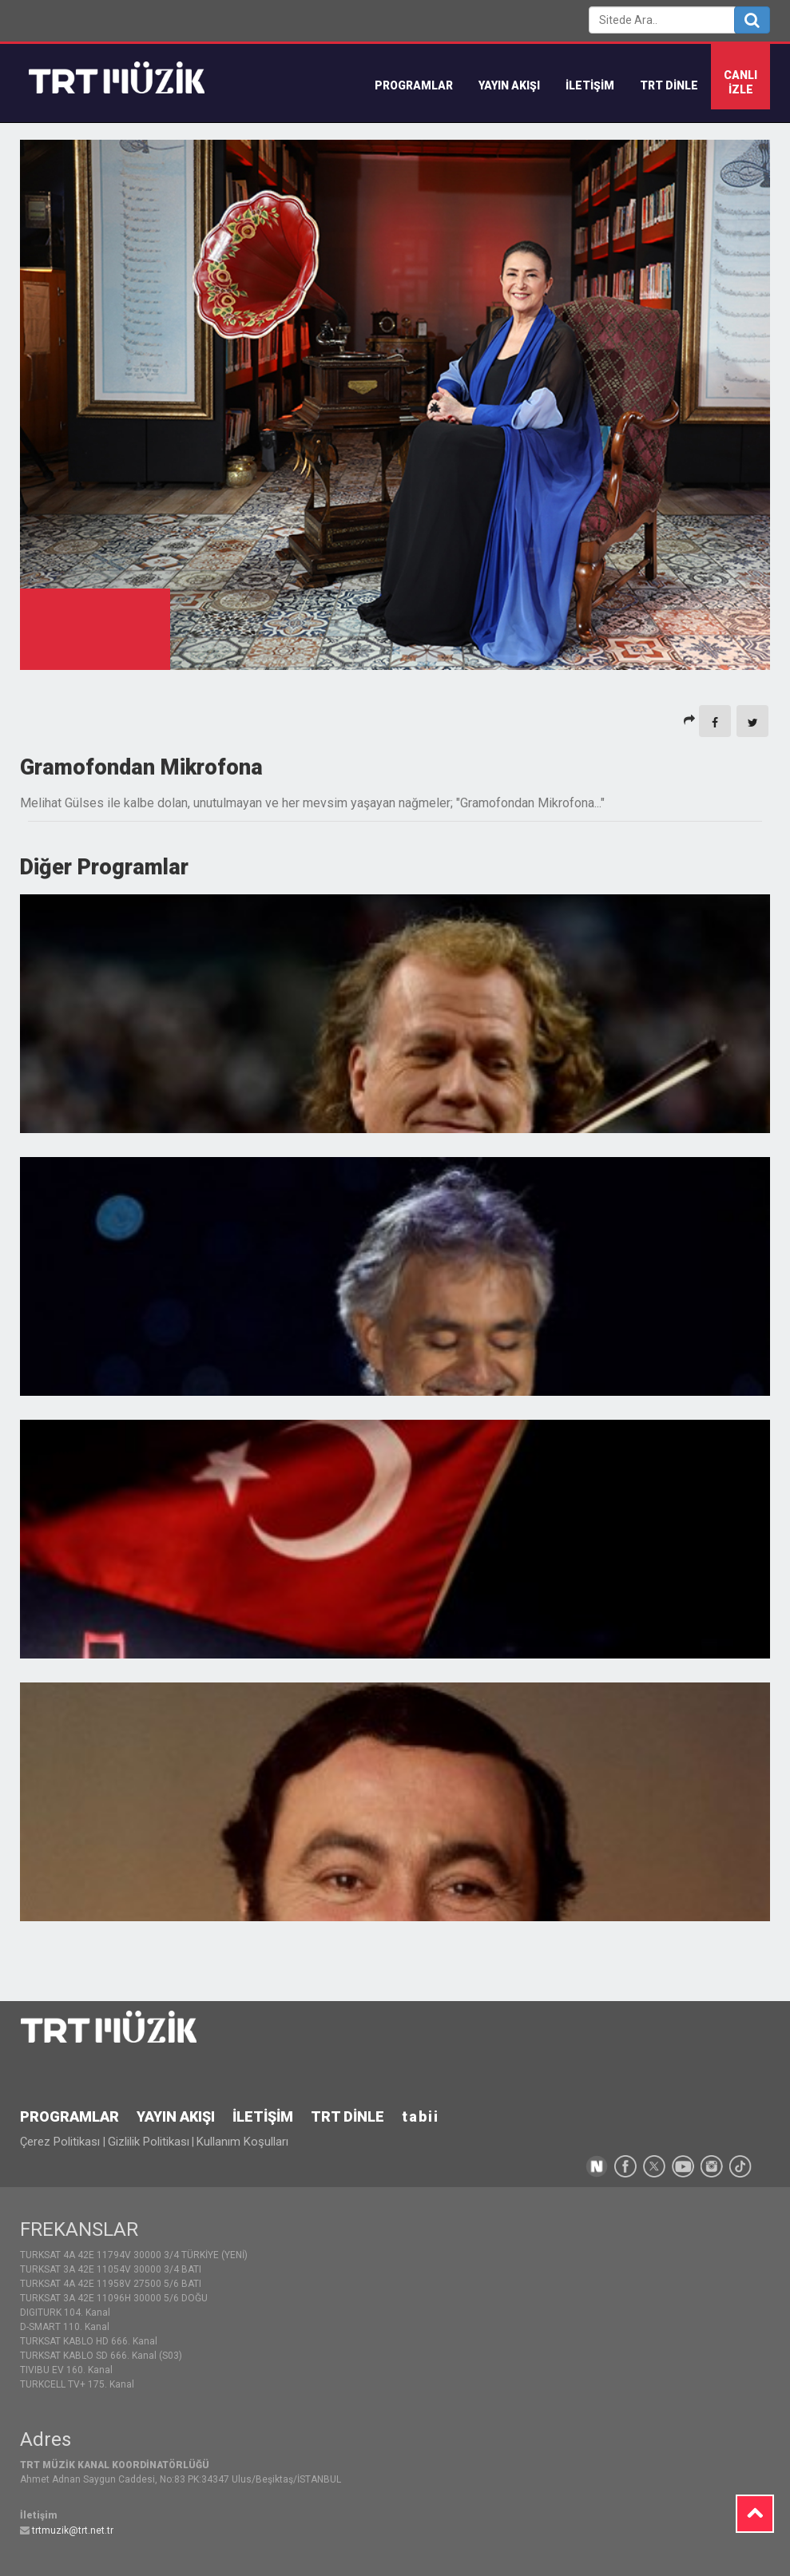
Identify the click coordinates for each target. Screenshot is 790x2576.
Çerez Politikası (61, 2141)
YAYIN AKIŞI (509, 85)
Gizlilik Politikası (148, 2141)
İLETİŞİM (590, 85)
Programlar (414, 85)
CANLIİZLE (740, 82)
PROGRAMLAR (69, 2116)
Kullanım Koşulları (242, 2141)
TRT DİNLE (669, 85)
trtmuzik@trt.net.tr (72, 2530)
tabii (420, 2116)
